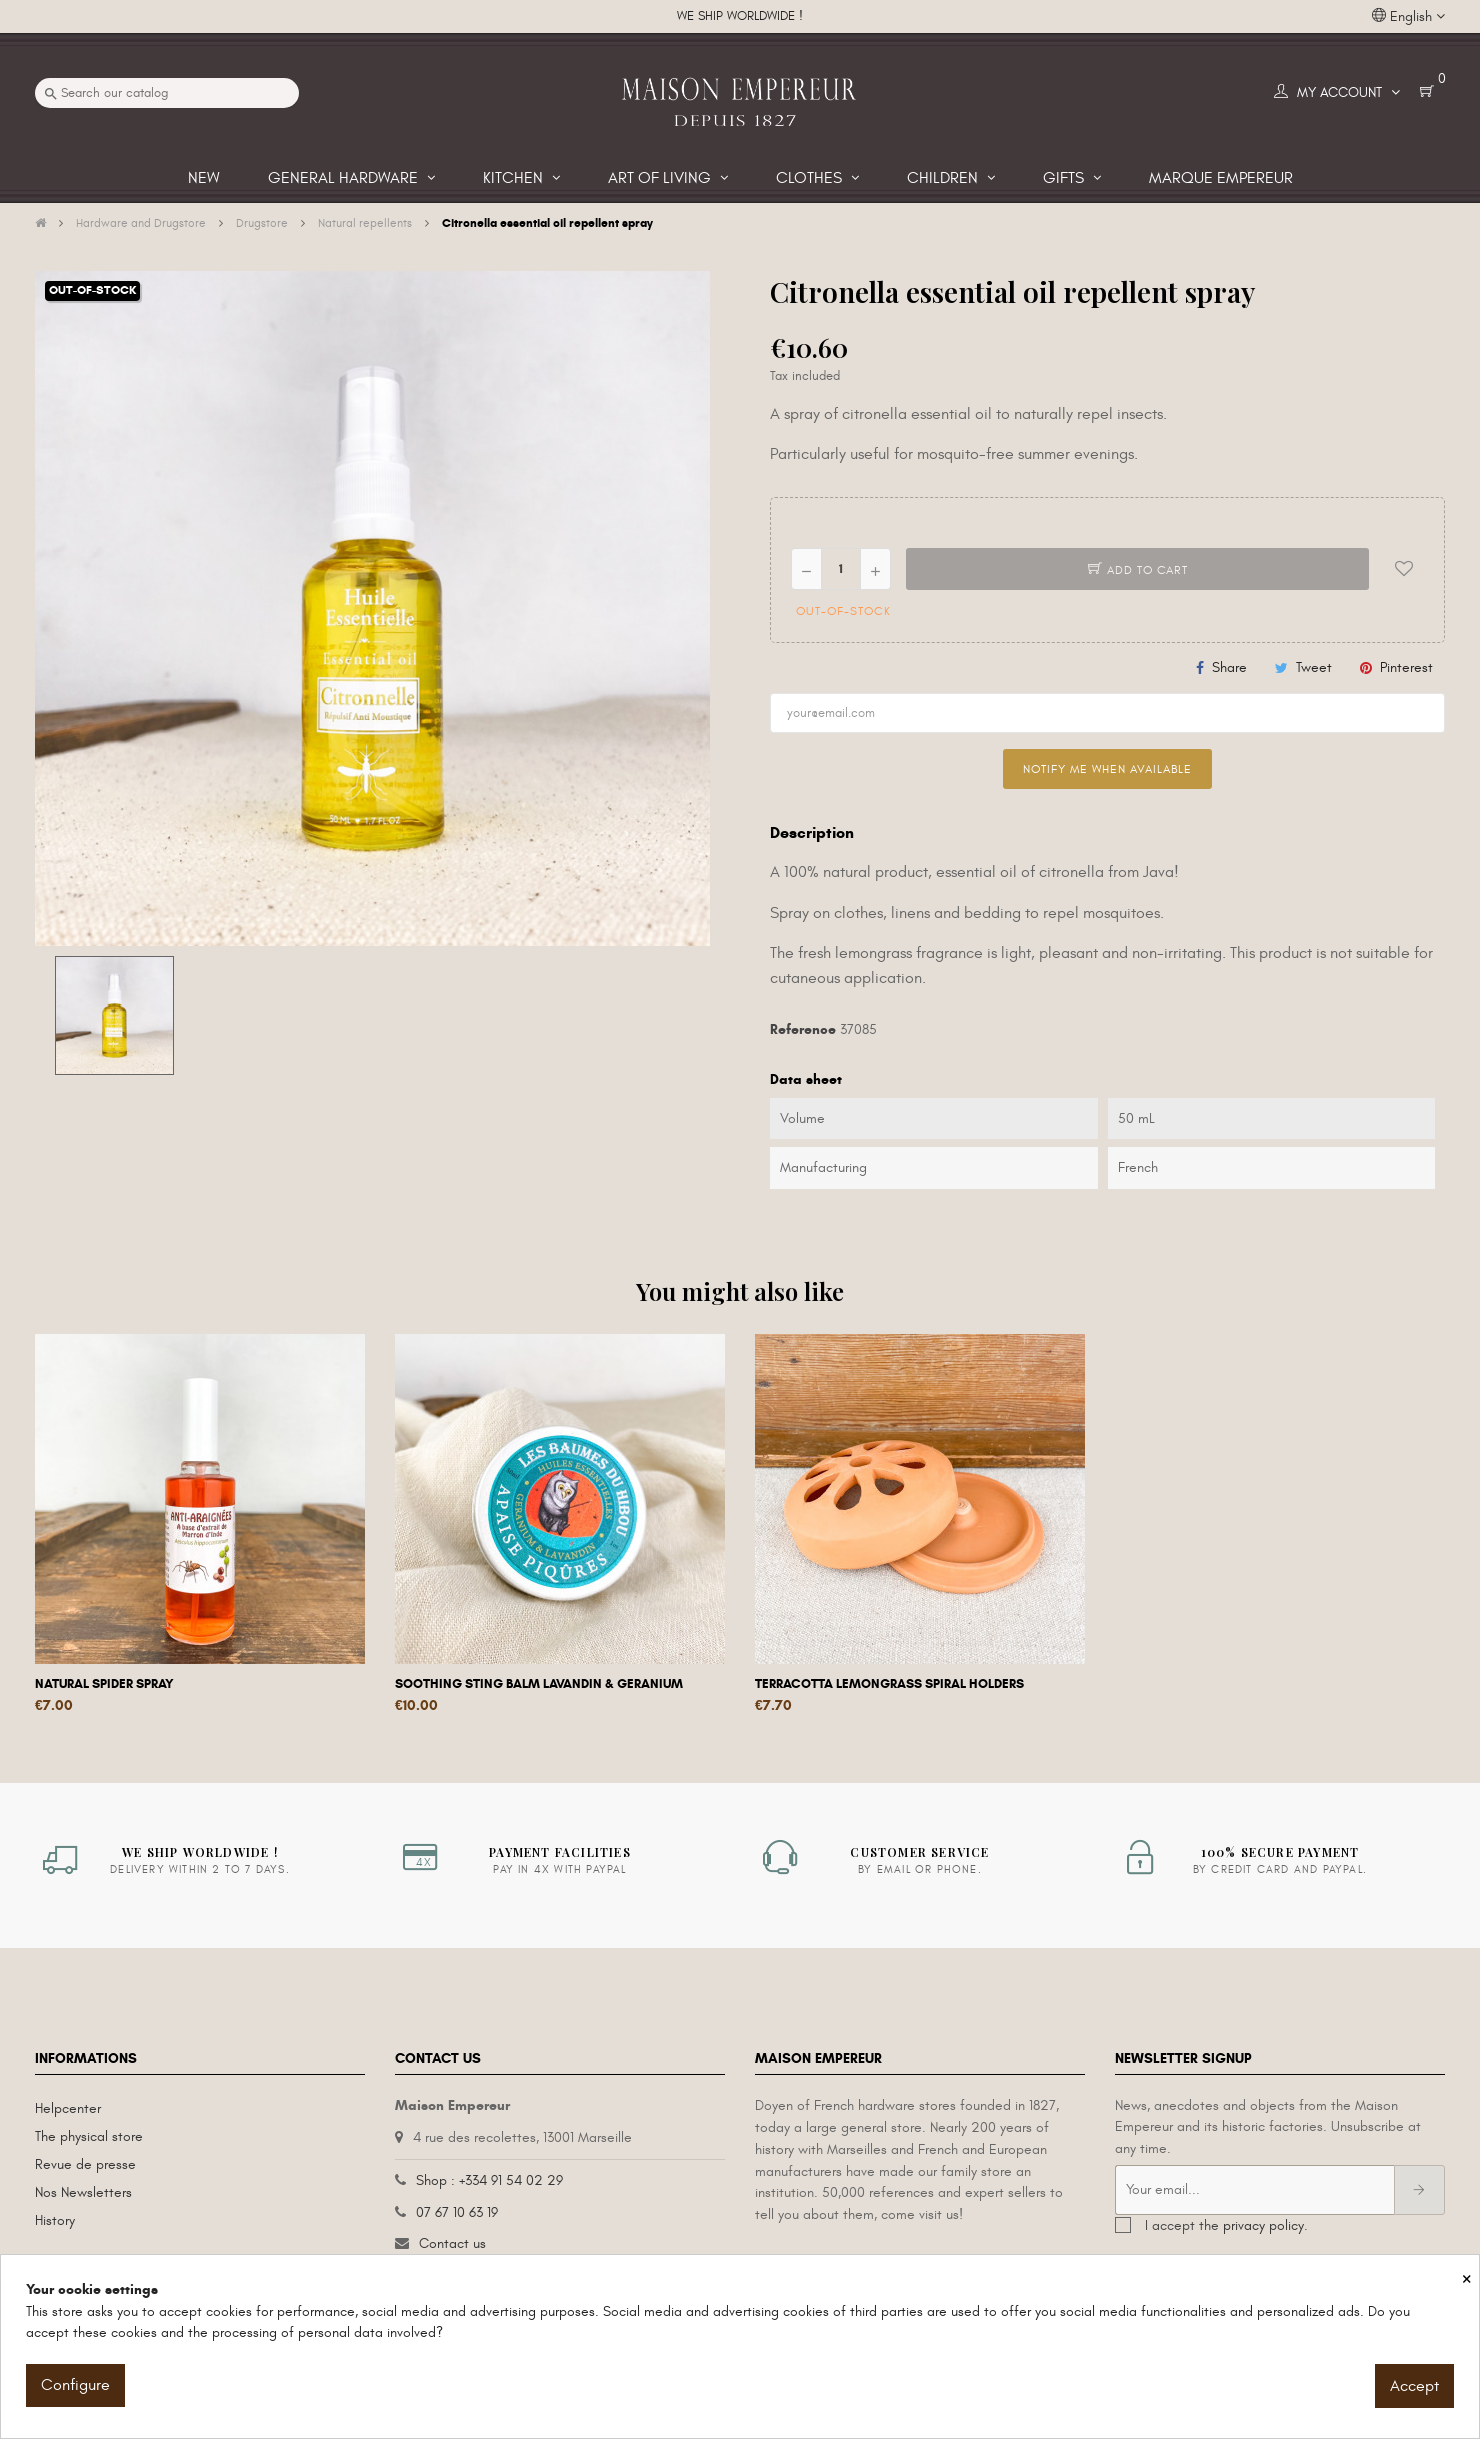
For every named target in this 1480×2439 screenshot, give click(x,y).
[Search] (167, 93)
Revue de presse (85, 2164)
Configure (75, 2385)
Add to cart (1138, 570)
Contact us (452, 2243)
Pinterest (1406, 667)
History (55, 2220)
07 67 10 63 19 (457, 2212)
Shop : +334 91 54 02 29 (489, 2180)
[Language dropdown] (1408, 17)
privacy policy (1263, 2225)
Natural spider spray (104, 1684)
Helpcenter (68, 2108)
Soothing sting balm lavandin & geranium (539, 1684)
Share (1229, 667)
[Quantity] (841, 569)
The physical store (89, 2136)
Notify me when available (1107, 769)
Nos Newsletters (83, 2192)
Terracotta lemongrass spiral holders (889, 1684)
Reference (803, 1029)
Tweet (1314, 667)
